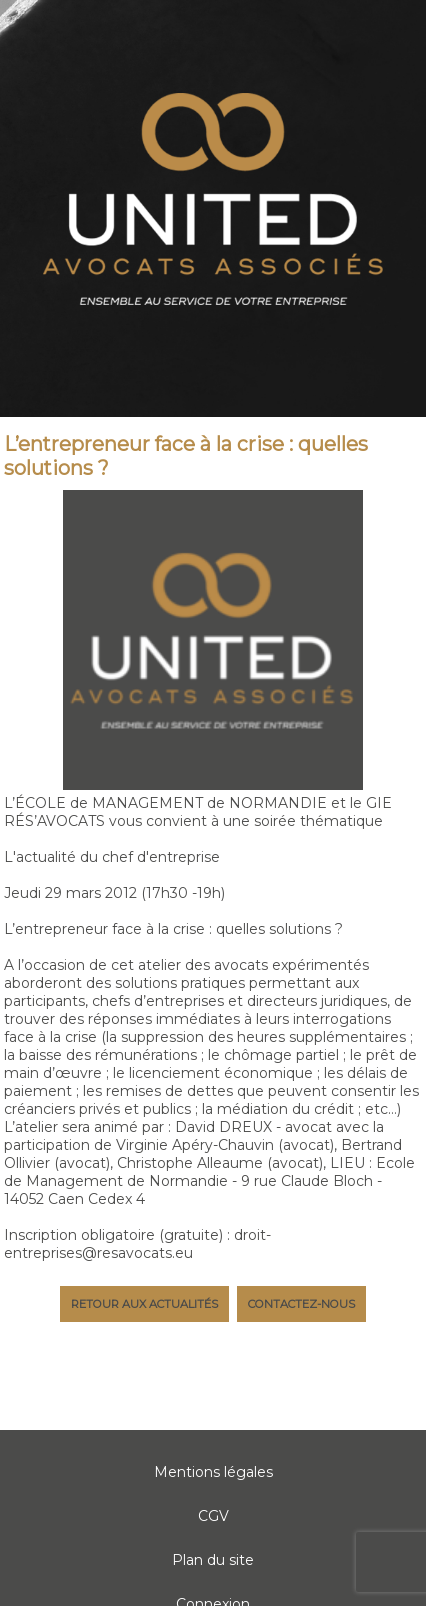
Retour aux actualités (144, 1304)
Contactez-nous (301, 1304)
